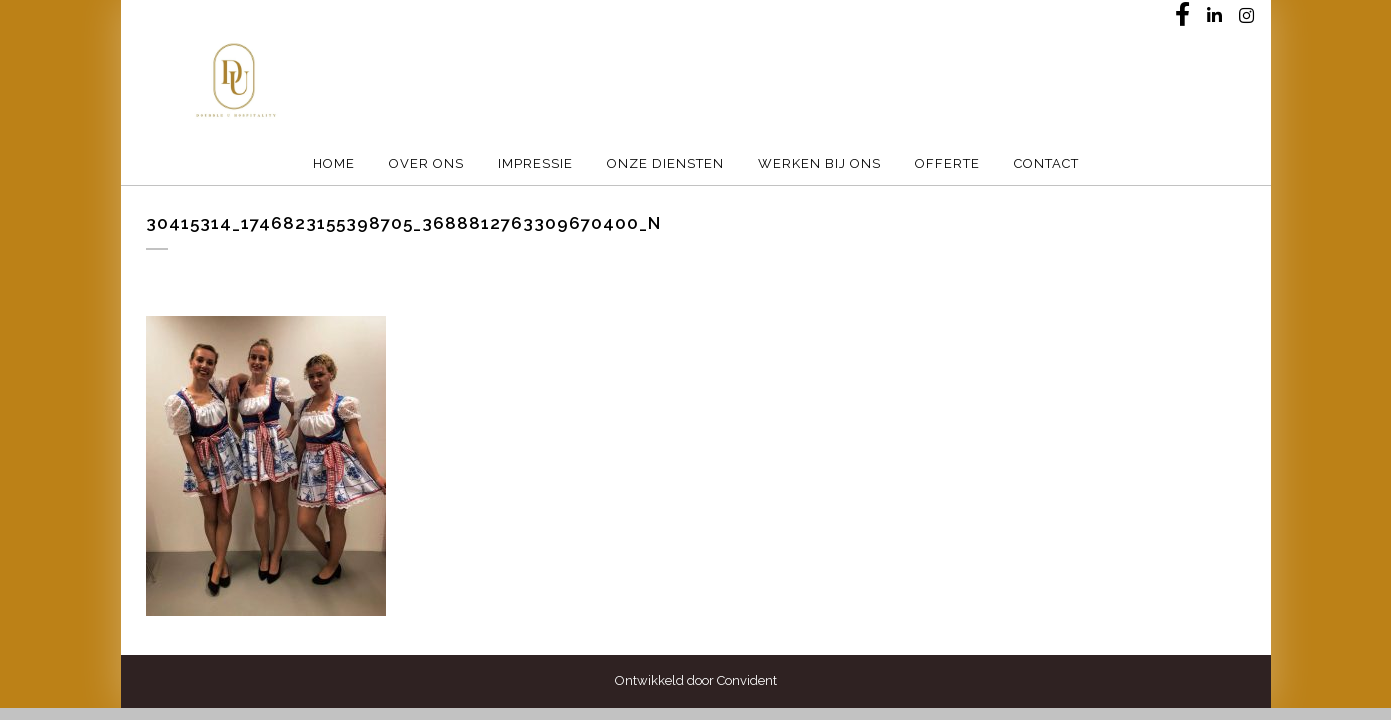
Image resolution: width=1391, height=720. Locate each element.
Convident (747, 680)
